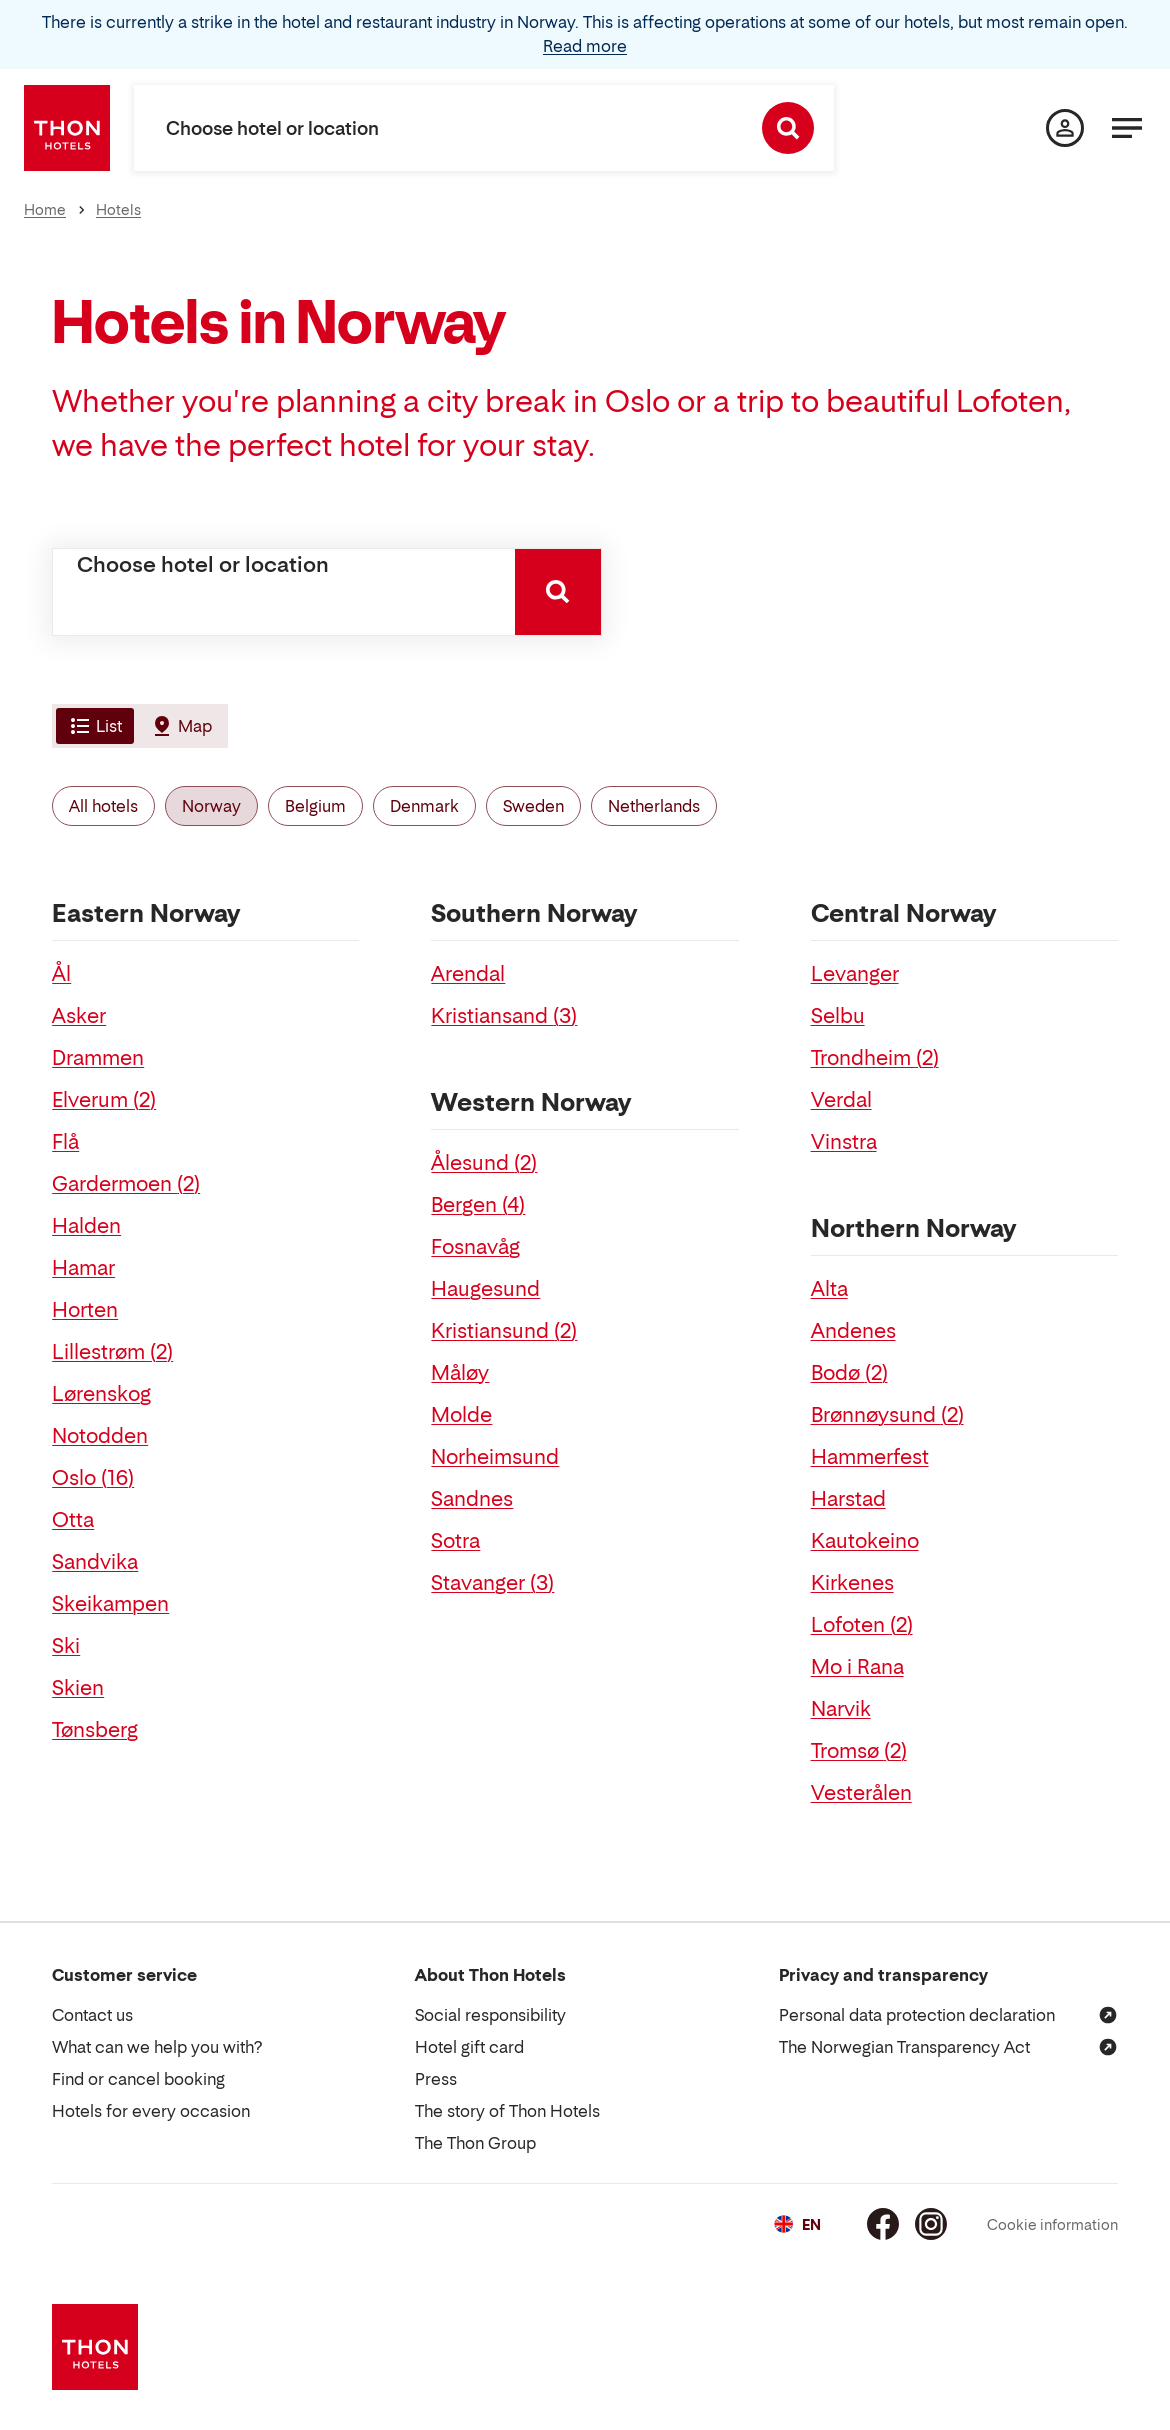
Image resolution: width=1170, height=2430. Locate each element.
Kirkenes (852, 1583)
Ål (61, 974)
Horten (85, 1310)
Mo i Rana (857, 1667)
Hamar (83, 1268)
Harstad (848, 1499)
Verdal (841, 1100)
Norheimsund (495, 1457)
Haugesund (485, 1289)
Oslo (93, 1478)
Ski (66, 1646)
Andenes (853, 1331)
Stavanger (492, 1583)
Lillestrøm (112, 1352)
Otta (73, 1520)
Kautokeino (865, 1541)
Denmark (424, 806)
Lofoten (862, 1625)
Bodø (849, 1373)
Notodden (100, 1436)
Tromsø (859, 1751)
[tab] (93, 726)
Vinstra (844, 1142)
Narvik (841, 1709)
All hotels (103, 806)
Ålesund (484, 1163)
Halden (86, 1226)
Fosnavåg (475, 1247)
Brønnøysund (887, 1415)
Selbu (838, 1016)
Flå (65, 1142)
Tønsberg (95, 1730)
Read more (585, 46)
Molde (461, 1415)
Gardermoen (126, 1184)
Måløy (460, 1373)
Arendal (468, 974)
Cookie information (1052, 2224)
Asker (79, 1016)
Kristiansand (504, 1016)
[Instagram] (931, 2224)
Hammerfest (870, 1457)
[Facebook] (883, 2224)
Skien (78, 1688)
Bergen (478, 1205)
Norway (211, 806)
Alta (829, 1289)
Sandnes (472, 1499)
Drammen (98, 1058)
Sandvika (95, 1562)
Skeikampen (110, 1604)
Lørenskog (101, 1394)
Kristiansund (504, 1331)
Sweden (533, 806)
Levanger (855, 974)
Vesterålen (861, 1793)
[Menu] (1127, 128)
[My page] (1065, 128)
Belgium (315, 806)
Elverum (104, 1100)
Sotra (455, 1541)
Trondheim (875, 1058)
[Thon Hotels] (67, 128)
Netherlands (654, 806)
